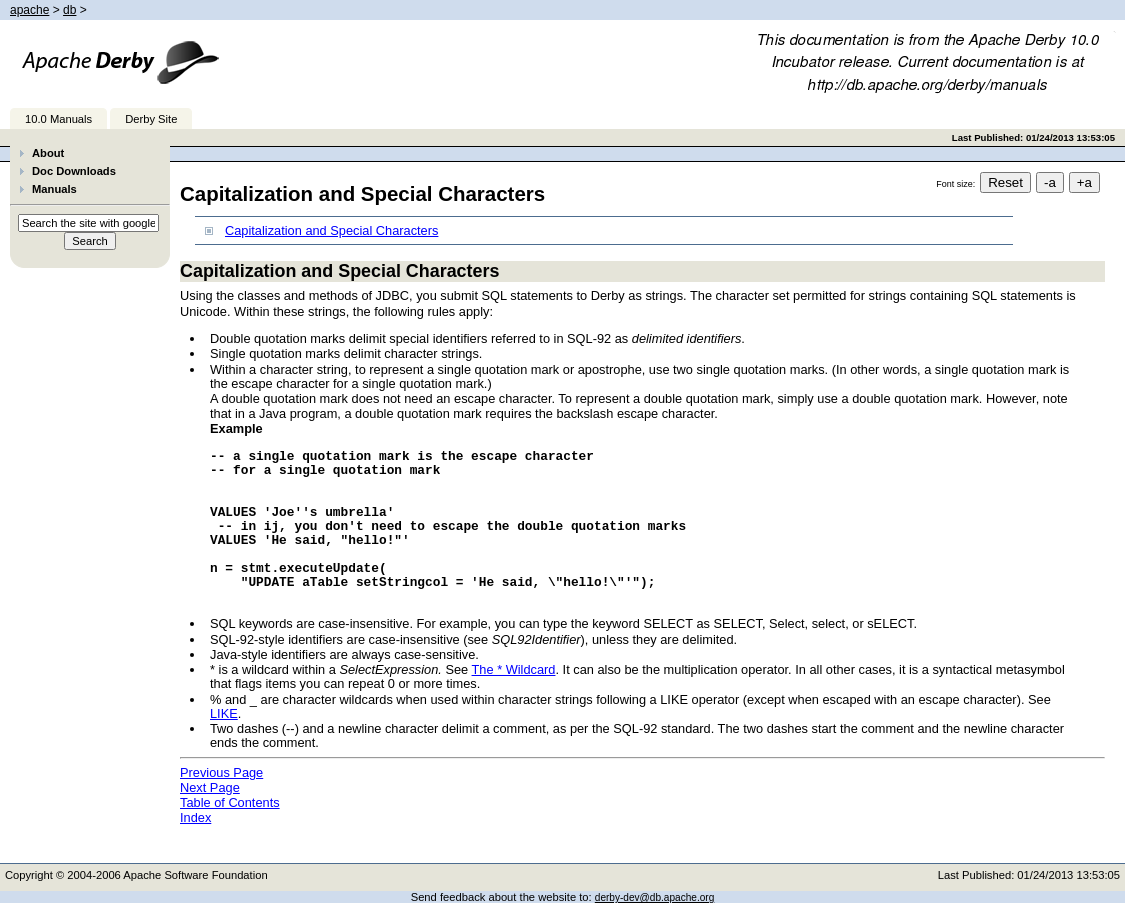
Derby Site (151, 119)
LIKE (224, 713)
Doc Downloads (74, 171)
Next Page (210, 787)
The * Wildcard (514, 669)
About (48, 153)
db (69, 10)
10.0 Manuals (58, 119)
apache (29, 10)
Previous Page (221, 772)
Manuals (54, 189)
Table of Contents (230, 802)
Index (195, 817)
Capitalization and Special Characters (331, 230)
